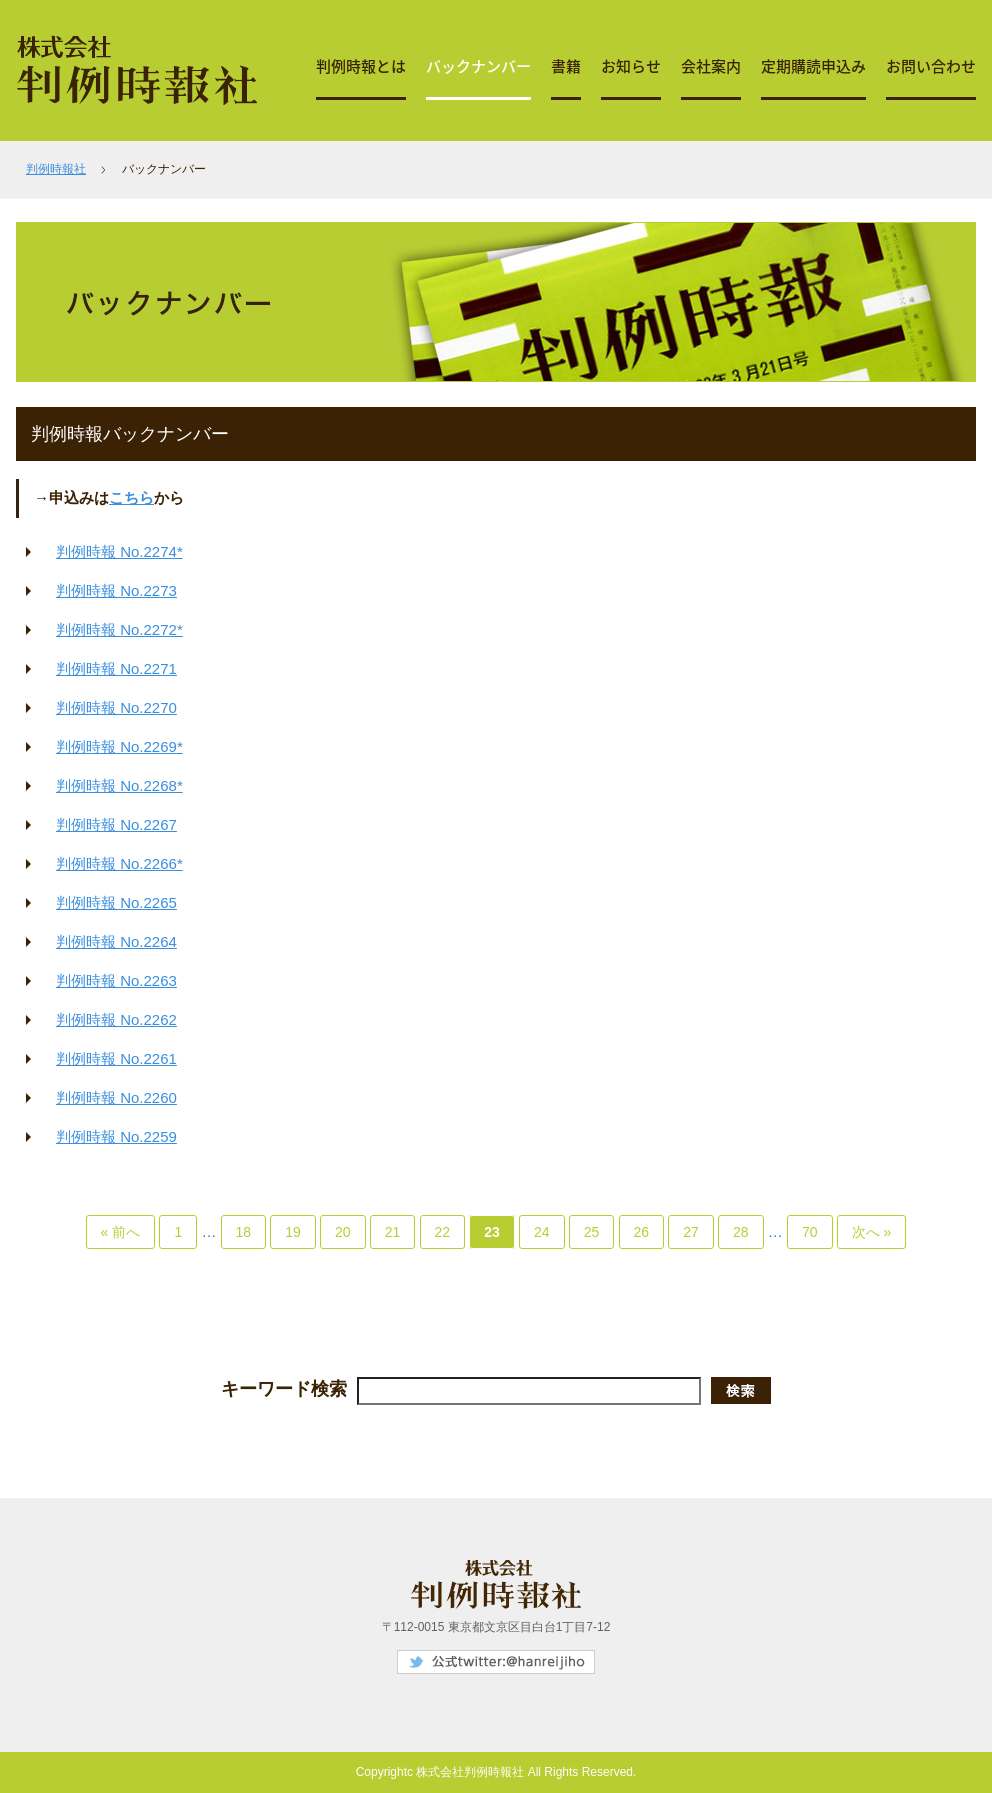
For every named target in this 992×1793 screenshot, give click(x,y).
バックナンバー (478, 66)
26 (642, 1232)
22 (443, 1232)
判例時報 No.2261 (116, 1058)
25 (592, 1232)
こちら (131, 497)
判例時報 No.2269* (119, 746)
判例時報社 (56, 169)
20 (343, 1232)
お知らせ (631, 66)
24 (542, 1232)
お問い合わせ (931, 66)
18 (244, 1232)
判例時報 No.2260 (116, 1097)
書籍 (566, 66)
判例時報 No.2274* (119, 551)
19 (293, 1232)
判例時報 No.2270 (116, 707)
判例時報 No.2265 (116, 902)
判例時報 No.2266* (119, 863)
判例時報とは (361, 66)
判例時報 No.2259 (116, 1136)
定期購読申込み (813, 66)
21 (393, 1232)
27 (691, 1232)
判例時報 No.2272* (119, 629)
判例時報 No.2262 (116, 1019)
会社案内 (711, 66)
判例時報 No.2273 (116, 590)
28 (741, 1232)
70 (810, 1232)
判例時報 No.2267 (116, 824)
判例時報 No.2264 (116, 941)
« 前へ (121, 1232)
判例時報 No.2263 (116, 980)
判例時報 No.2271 (116, 668)
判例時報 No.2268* (119, 785)
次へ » (872, 1232)
